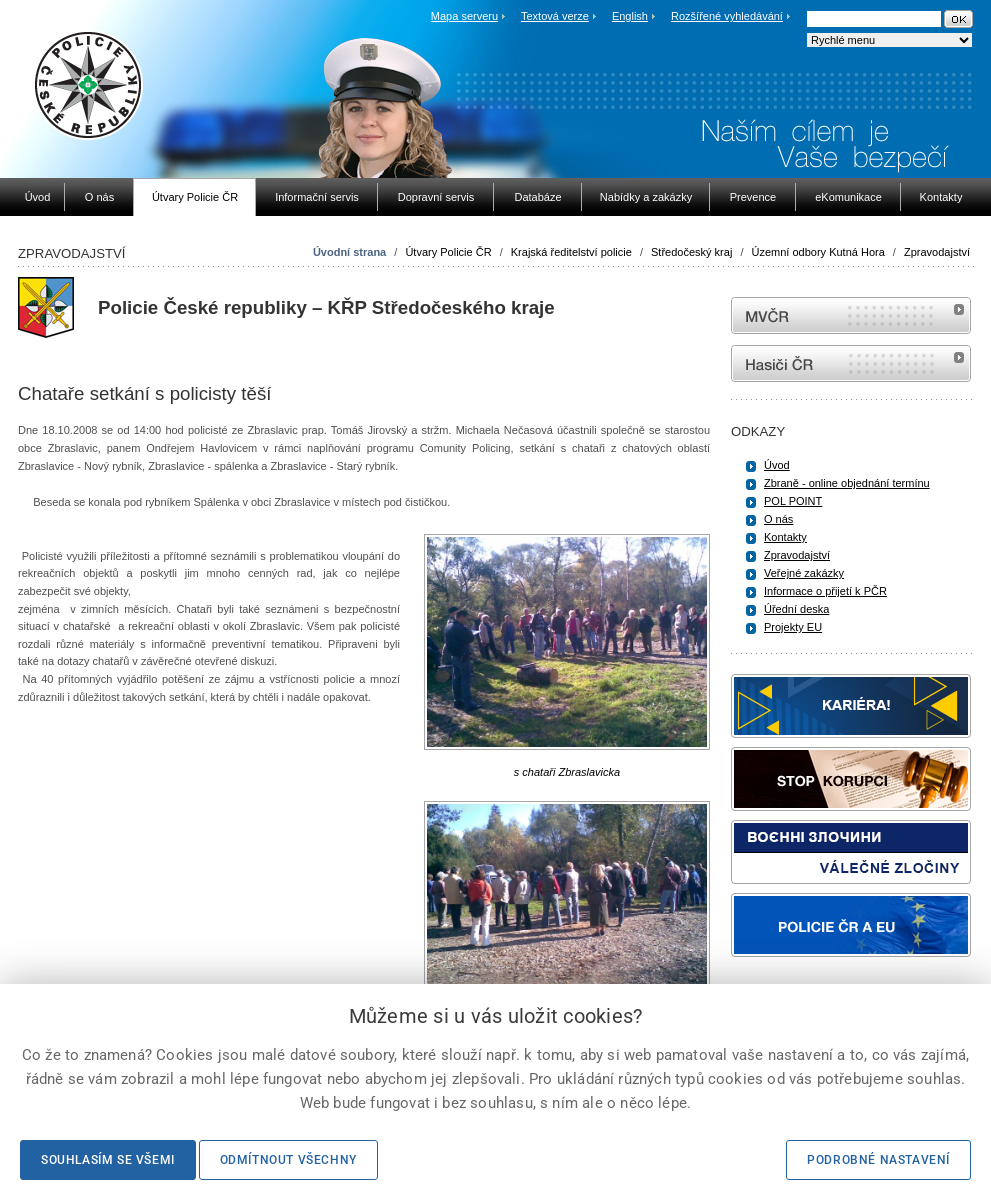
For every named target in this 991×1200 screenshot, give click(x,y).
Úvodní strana (349, 252)
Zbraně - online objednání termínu (847, 483)
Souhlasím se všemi (108, 1160)
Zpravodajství (937, 252)
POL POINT (793, 501)
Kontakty (785, 537)
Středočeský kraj (691, 252)
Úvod (777, 465)
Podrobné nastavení (878, 1160)
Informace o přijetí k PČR (825, 591)
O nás (778, 519)
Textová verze (555, 16)
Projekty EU (793, 627)
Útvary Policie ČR (448, 252)
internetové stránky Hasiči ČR (851, 363)
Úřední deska (796, 609)
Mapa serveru (464, 16)
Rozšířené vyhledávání (727, 16)
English (630, 16)
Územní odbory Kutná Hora (818, 252)
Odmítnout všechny (288, 1160)
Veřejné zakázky (804, 573)
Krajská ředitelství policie (571, 252)
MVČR (851, 315)
